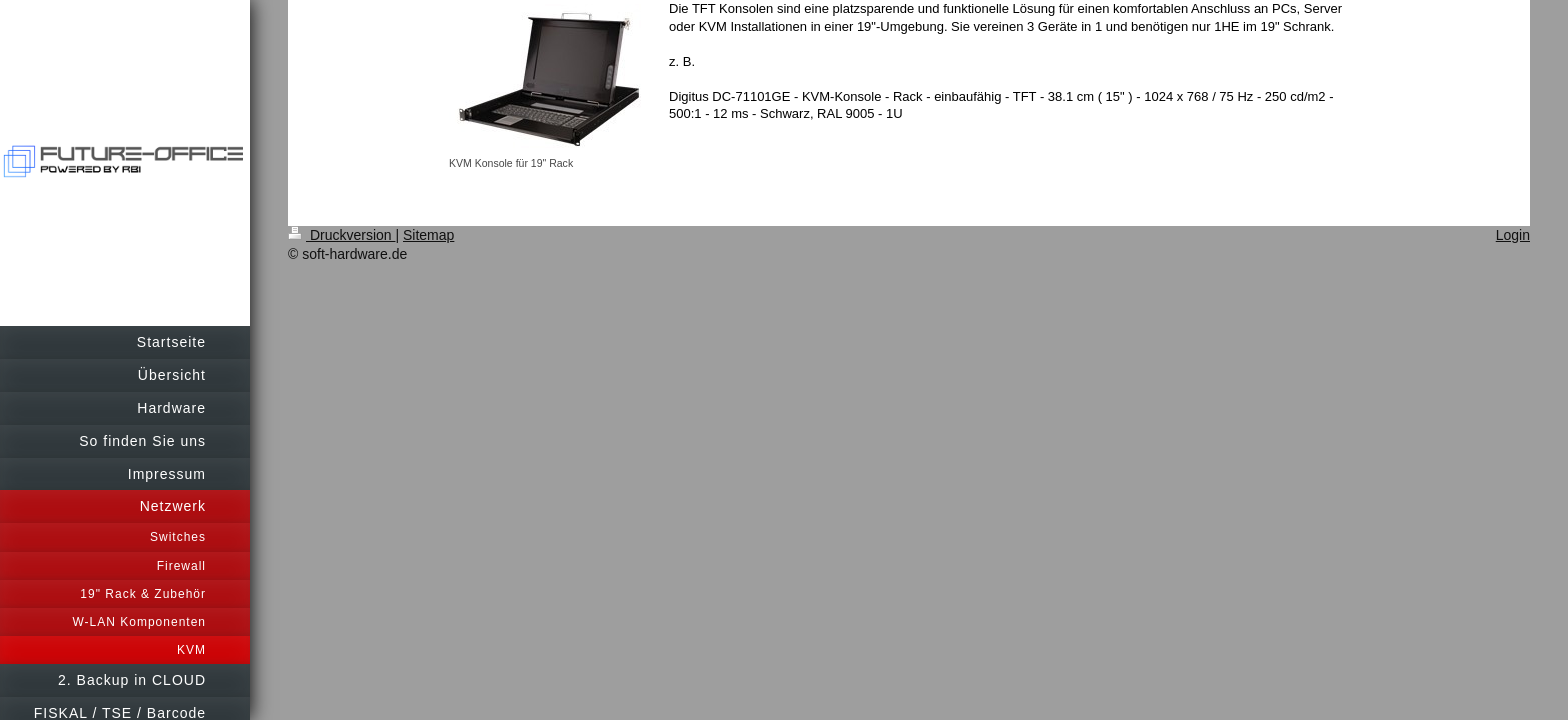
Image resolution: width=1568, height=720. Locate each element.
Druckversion (341, 235)
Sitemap (428, 235)
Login (1513, 235)
